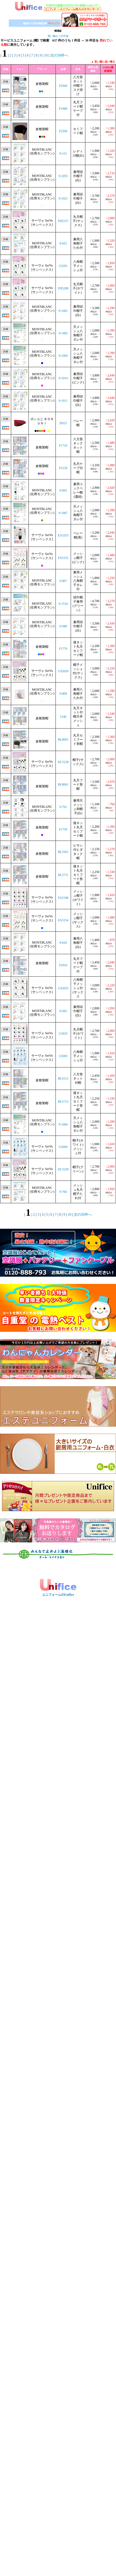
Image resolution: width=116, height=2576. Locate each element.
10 (46, 55)
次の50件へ (59, 55)
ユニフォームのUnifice (58, 1594)
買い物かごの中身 (58, 36)
